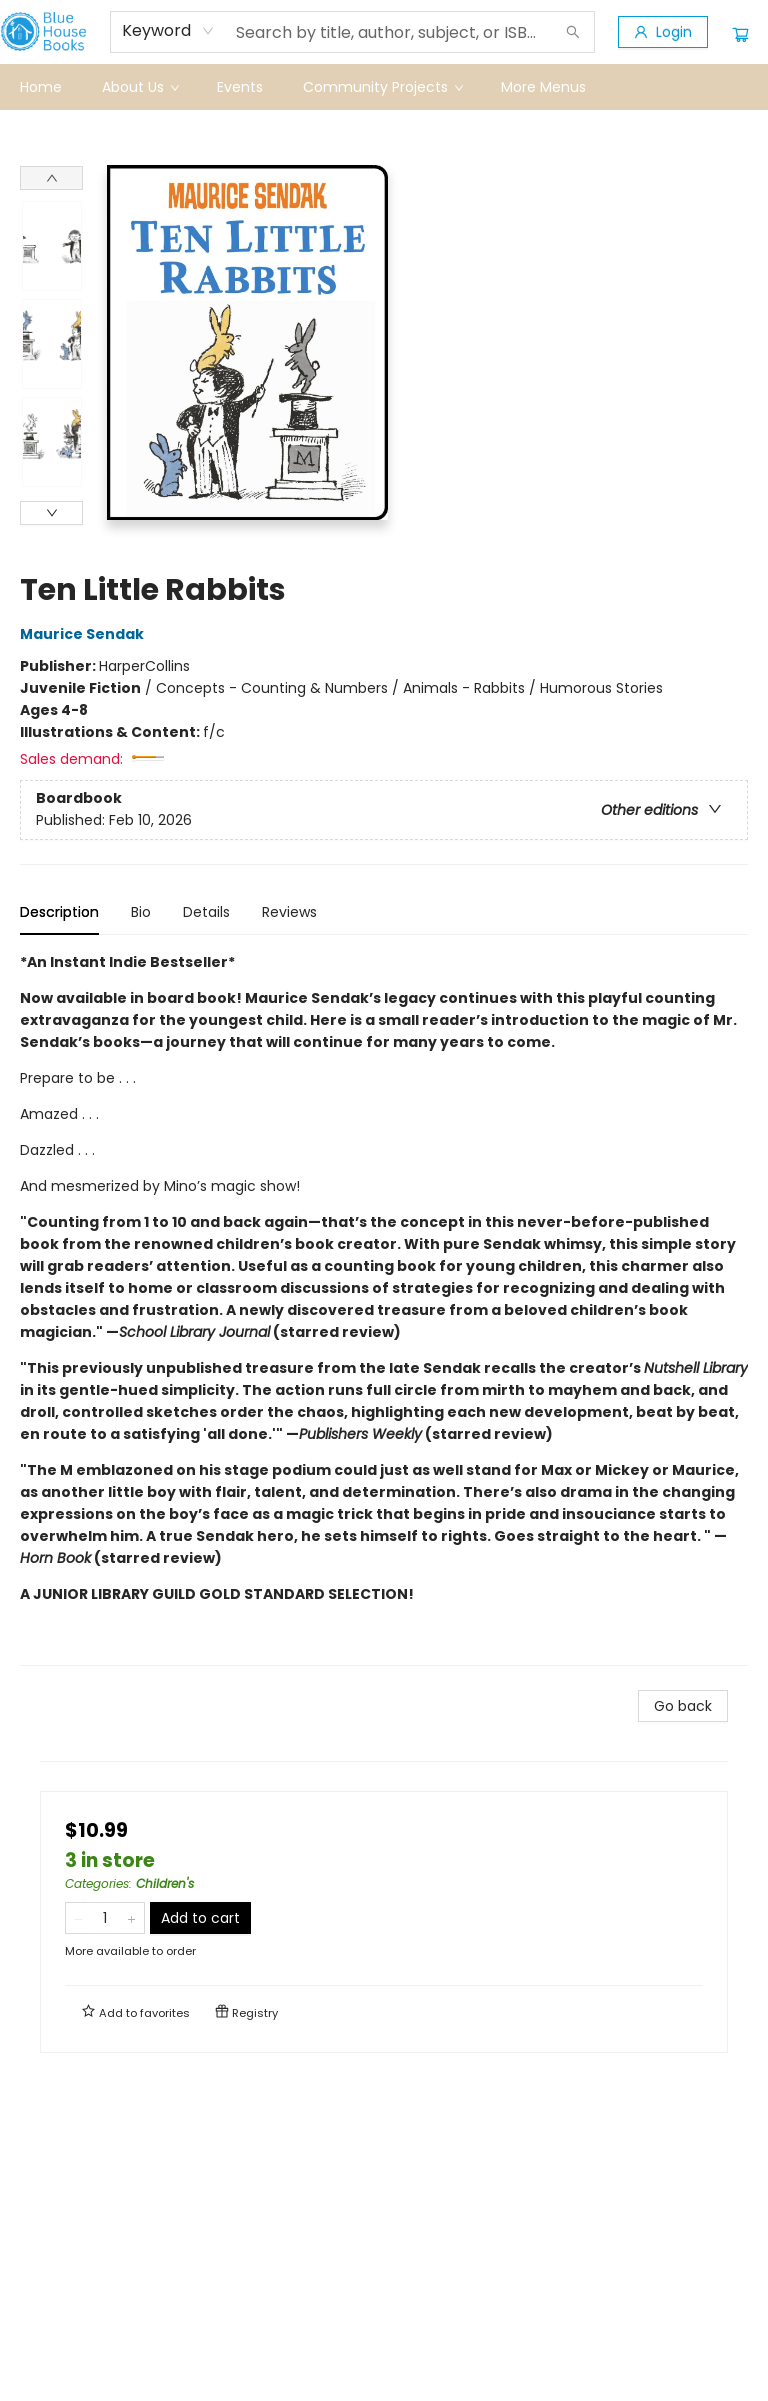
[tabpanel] (384, 1308)
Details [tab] (206, 912)
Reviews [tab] (289, 912)
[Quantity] (105, 1918)
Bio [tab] (141, 912)
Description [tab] (59, 912)
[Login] (663, 32)
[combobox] (168, 31)
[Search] (573, 32)
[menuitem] (41, 87)
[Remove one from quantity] (78, 1918)
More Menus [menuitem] (543, 87)
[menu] (384, 87)
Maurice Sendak (85, 634)
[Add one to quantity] (131, 1918)
